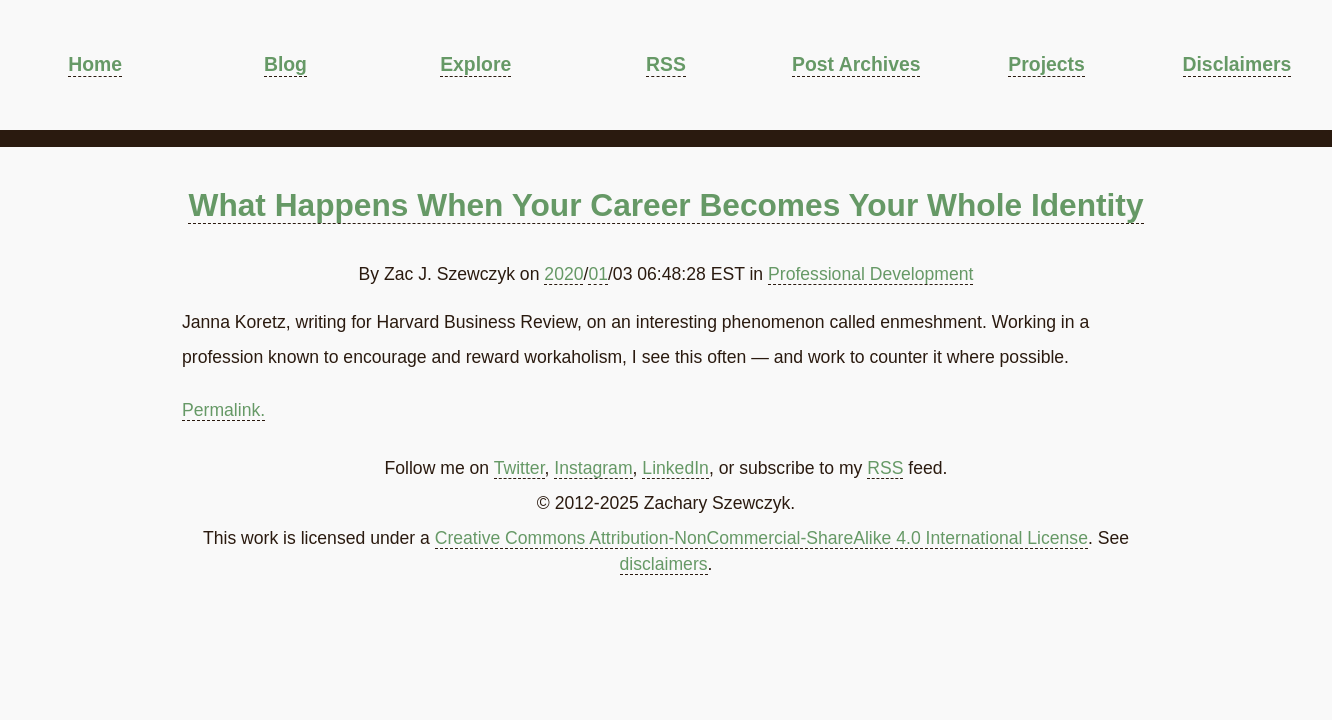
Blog (285, 64)
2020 (563, 274)
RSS (666, 64)
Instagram (593, 468)
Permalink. (223, 410)
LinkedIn (675, 468)
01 (598, 274)
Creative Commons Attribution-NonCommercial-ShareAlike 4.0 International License (761, 538)
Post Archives (856, 64)
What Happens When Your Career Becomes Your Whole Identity (665, 205)
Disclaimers (1237, 64)
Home (95, 64)
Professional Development (870, 274)
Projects (1046, 64)
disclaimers (664, 564)
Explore (475, 64)
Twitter (519, 468)
